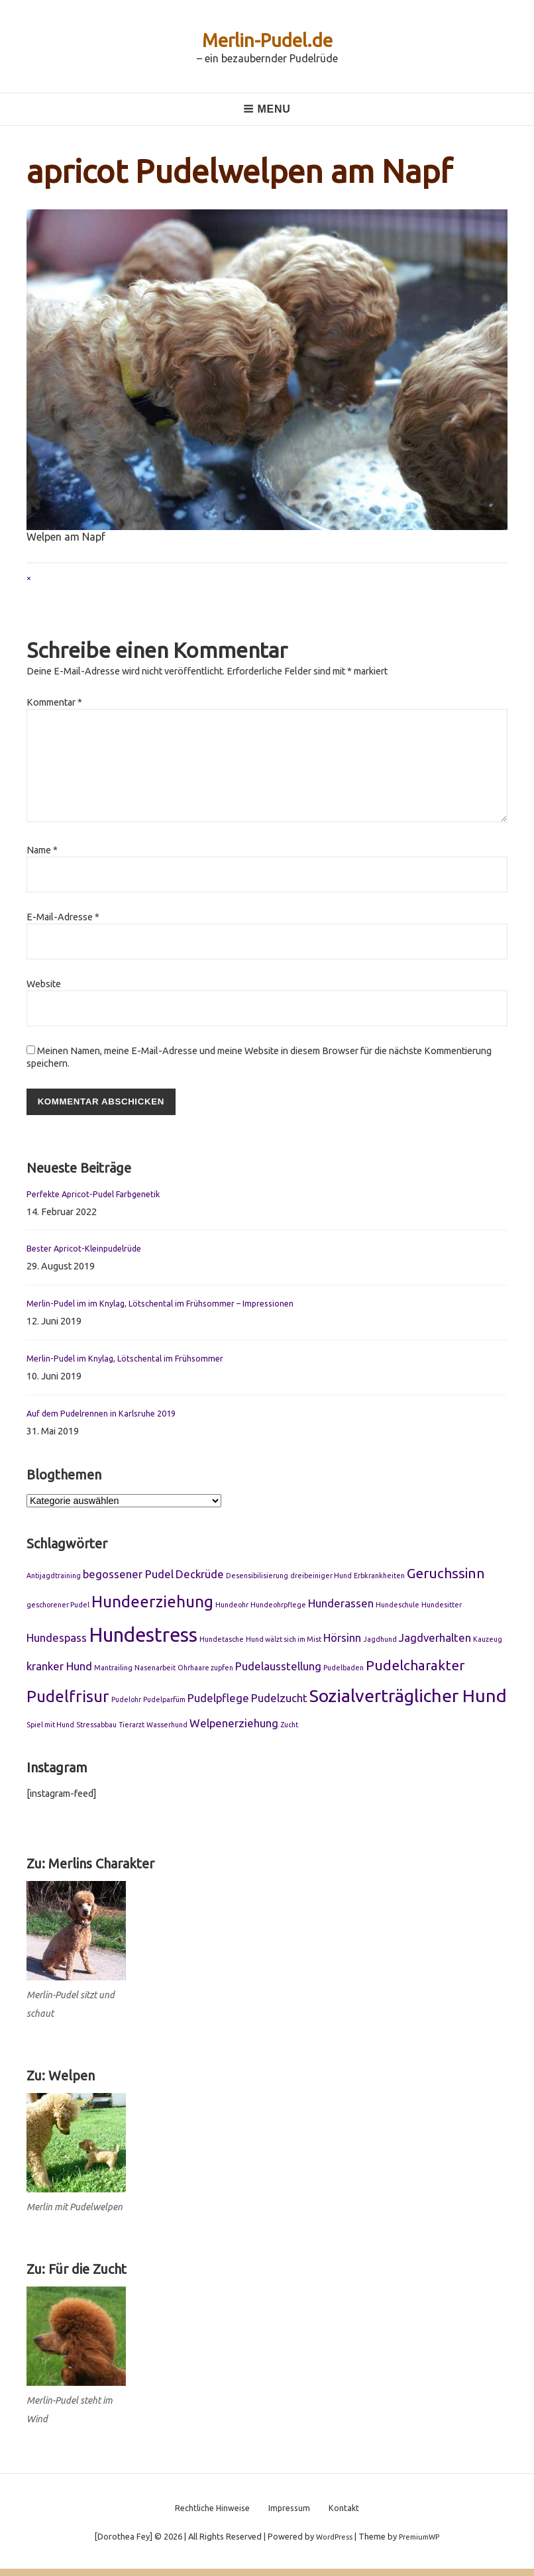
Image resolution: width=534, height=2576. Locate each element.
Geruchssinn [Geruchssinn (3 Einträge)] (446, 1575)
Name (42, 850)
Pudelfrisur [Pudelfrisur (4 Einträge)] (68, 1699)
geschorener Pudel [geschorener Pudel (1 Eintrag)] (58, 1607)
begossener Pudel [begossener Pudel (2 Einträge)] (128, 1576)
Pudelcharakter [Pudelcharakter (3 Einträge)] (415, 1668)
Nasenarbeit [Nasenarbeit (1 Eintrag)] (155, 1670)
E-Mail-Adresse (63, 917)
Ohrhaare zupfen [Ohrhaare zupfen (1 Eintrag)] (205, 1670)
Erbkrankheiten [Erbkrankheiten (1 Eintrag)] (379, 1578)
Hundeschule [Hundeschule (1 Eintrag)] (397, 1607)
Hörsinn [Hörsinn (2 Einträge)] (342, 1639)
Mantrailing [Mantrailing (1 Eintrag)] (113, 1670)
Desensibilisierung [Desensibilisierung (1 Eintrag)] (257, 1578)
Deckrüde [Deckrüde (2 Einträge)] (200, 1576)
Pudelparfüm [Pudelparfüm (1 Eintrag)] (164, 1702)
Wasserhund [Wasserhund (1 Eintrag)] (166, 1727)
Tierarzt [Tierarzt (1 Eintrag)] (131, 1727)
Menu (266, 109)
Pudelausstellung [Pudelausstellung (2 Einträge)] (278, 1668)
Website (44, 984)
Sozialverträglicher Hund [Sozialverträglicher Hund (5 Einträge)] (408, 1698)
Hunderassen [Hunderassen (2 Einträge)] (341, 1605)
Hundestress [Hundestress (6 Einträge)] (143, 1637)
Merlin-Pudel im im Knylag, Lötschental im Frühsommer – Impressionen (174, 1305)
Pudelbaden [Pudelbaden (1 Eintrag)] (343, 1670)
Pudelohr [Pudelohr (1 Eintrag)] (126, 1702)
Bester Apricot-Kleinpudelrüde (91, 1251)
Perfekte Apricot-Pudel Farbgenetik (101, 1196)
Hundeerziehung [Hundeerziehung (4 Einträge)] (152, 1604)
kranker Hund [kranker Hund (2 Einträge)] (59, 1668)
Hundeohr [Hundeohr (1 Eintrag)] (231, 1607)
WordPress (330, 2543)
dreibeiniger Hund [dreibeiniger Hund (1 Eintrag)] (321, 1578)
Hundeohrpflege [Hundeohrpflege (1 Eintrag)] (278, 1607)
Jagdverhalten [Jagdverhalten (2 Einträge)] (435, 1639)
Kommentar (54, 702)
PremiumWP (423, 2543)
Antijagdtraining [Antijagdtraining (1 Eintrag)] (54, 1578)
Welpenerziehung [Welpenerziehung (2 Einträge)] (233, 1725)
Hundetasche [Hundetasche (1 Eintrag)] (221, 1641)
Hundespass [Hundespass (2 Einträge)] (57, 1639)
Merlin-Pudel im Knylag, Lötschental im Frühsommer (136, 1360)
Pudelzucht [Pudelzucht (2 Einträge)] (279, 1700)
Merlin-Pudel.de (267, 39)
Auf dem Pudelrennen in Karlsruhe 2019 (110, 1415)
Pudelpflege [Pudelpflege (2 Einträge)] (218, 1700)
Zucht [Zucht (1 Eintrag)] (289, 1727)
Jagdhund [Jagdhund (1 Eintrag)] (380, 1641)
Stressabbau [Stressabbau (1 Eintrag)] (96, 1727)
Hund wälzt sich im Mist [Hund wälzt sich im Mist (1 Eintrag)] (283, 1641)
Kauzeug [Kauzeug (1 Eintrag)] (487, 1641)
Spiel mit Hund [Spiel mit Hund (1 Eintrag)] (50, 1727)
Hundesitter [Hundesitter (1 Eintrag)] (441, 1607)
